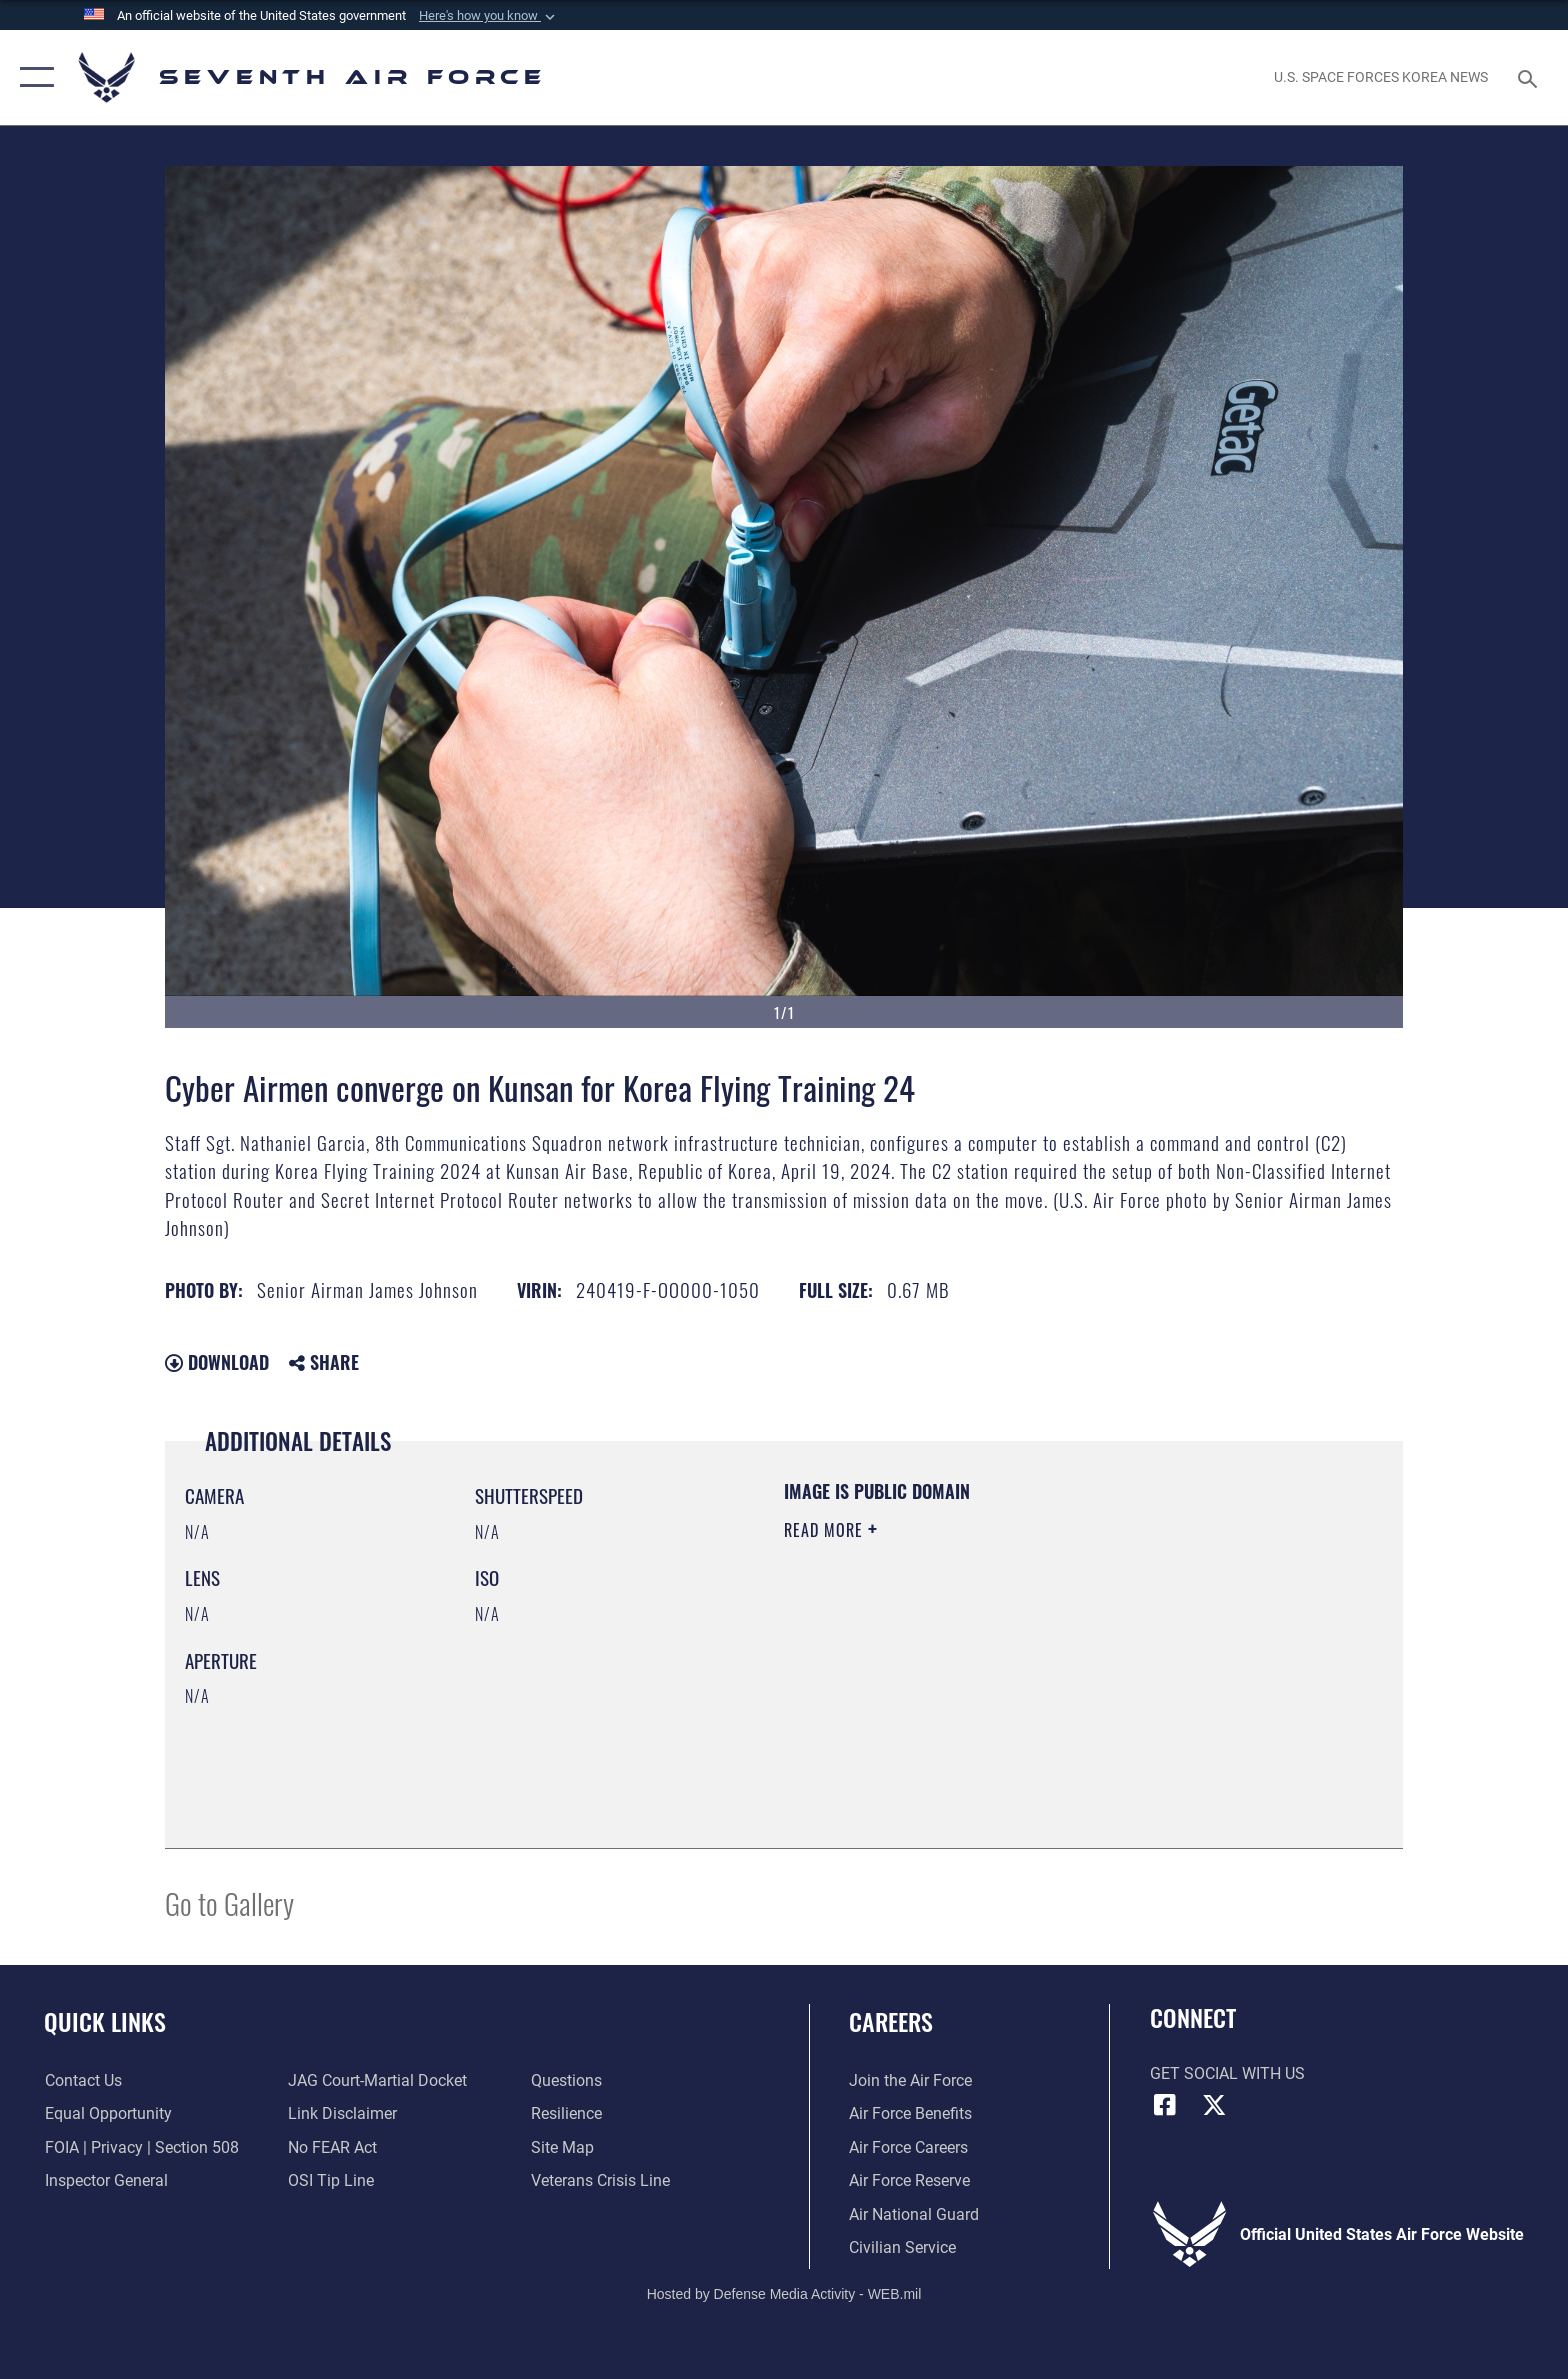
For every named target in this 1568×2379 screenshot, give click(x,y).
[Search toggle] (1530, 77)
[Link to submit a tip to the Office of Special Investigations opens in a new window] (331, 2180)
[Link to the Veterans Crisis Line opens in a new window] (600, 2180)
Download (217, 1362)
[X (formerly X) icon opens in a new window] (1214, 2105)
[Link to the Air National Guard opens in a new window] (914, 2214)
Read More (826, 1530)
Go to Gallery (229, 1902)
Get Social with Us (1227, 2073)
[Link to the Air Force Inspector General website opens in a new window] (105, 2180)
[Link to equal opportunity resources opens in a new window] (107, 2113)
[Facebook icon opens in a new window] (1165, 2105)
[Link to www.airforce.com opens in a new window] (910, 2080)
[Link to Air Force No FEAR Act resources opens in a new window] (332, 2147)
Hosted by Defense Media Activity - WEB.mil (784, 2294)
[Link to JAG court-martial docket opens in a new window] (377, 2080)
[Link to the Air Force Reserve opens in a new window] (909, 2180)
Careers (891, 2021)
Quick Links (105, 2021)
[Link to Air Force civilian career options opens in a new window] (902, 2247)
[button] (489, 16)
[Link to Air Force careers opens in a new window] (908, 2147)
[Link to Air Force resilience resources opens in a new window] (566, 2113)
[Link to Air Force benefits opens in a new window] (910, 2113)
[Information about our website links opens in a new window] (342, 2113)
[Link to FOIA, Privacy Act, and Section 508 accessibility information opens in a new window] (141, 2147)
